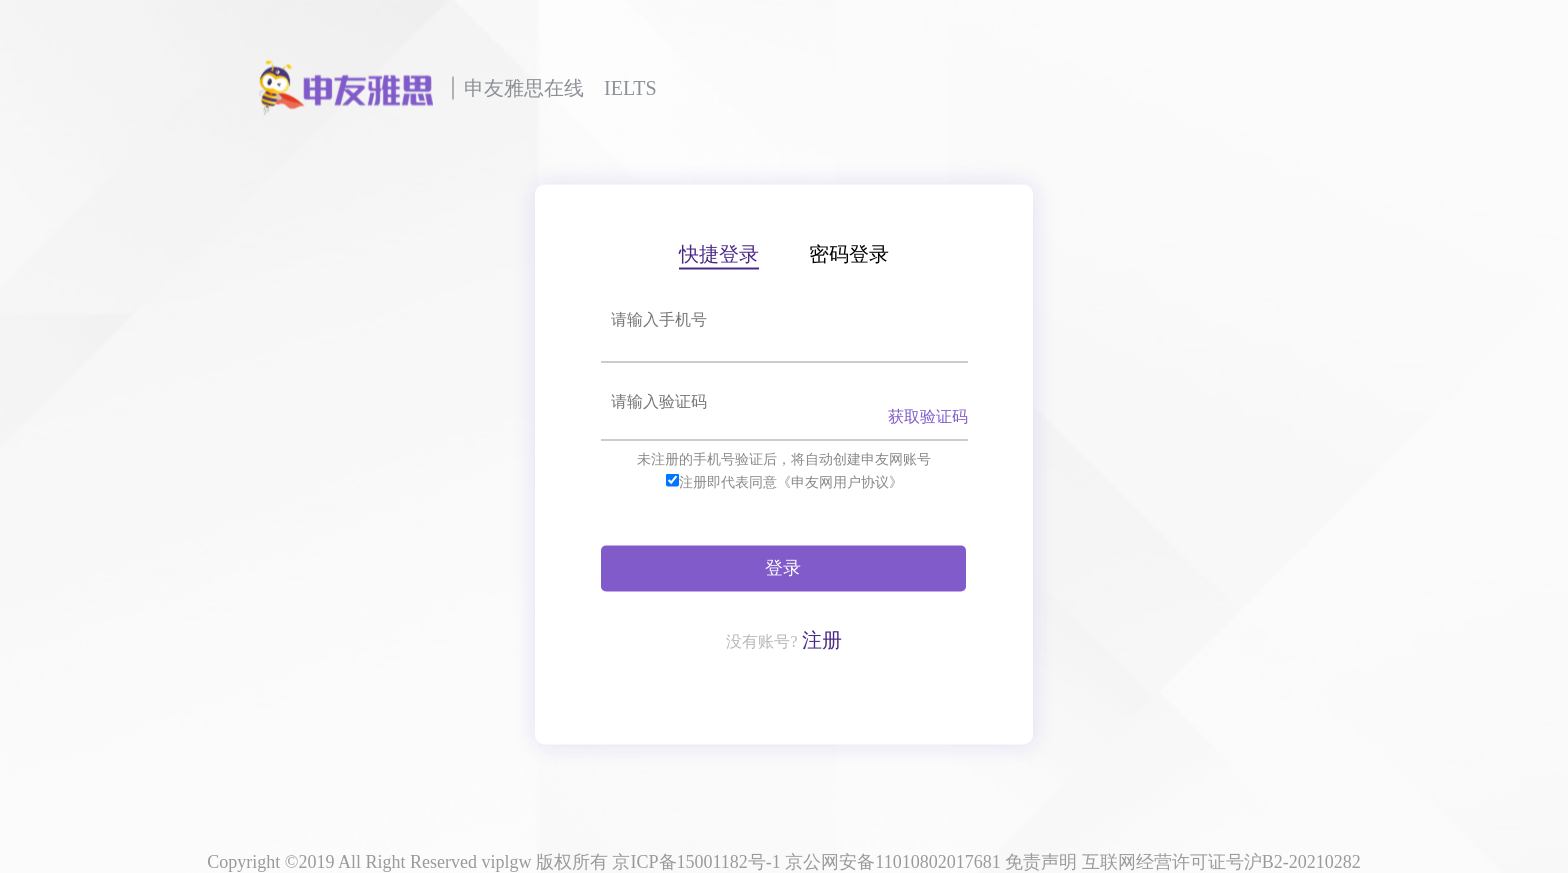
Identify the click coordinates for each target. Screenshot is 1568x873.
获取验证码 (928, 415)
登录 (783, 567)
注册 (822, 639)
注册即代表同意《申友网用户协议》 (791, 481)
